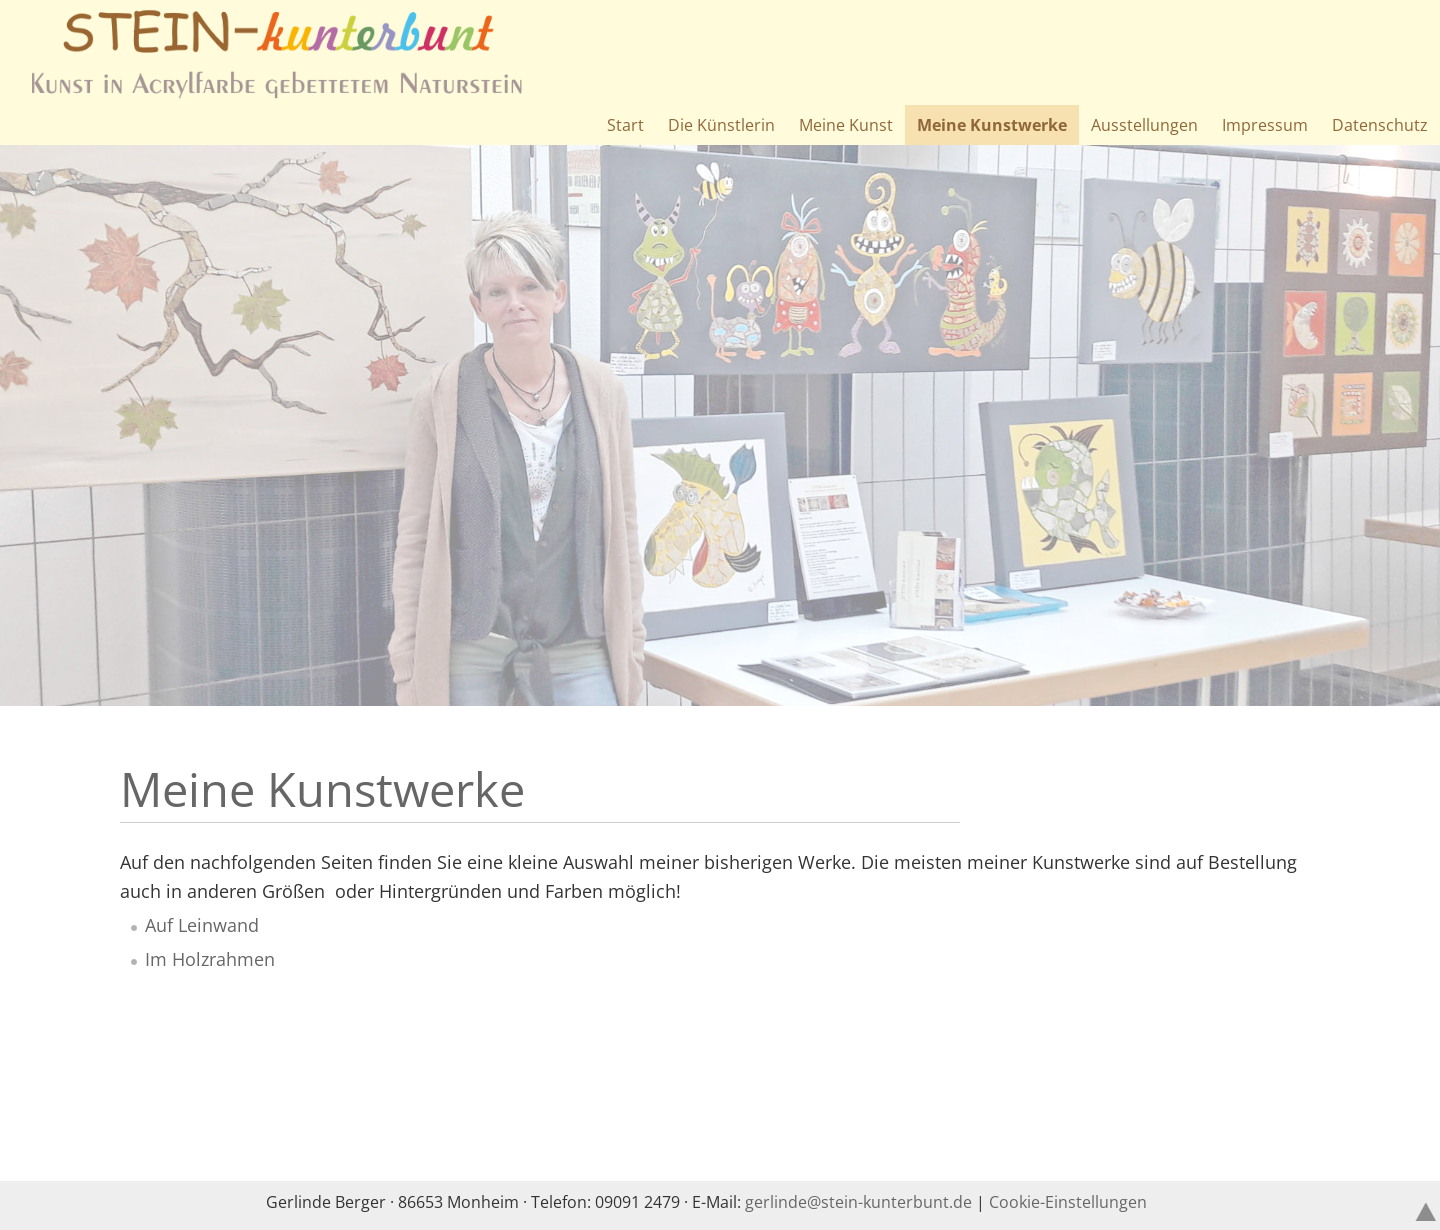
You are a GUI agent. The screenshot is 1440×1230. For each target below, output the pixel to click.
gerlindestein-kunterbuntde (858, 1202)
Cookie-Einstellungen (1068, 1202)
